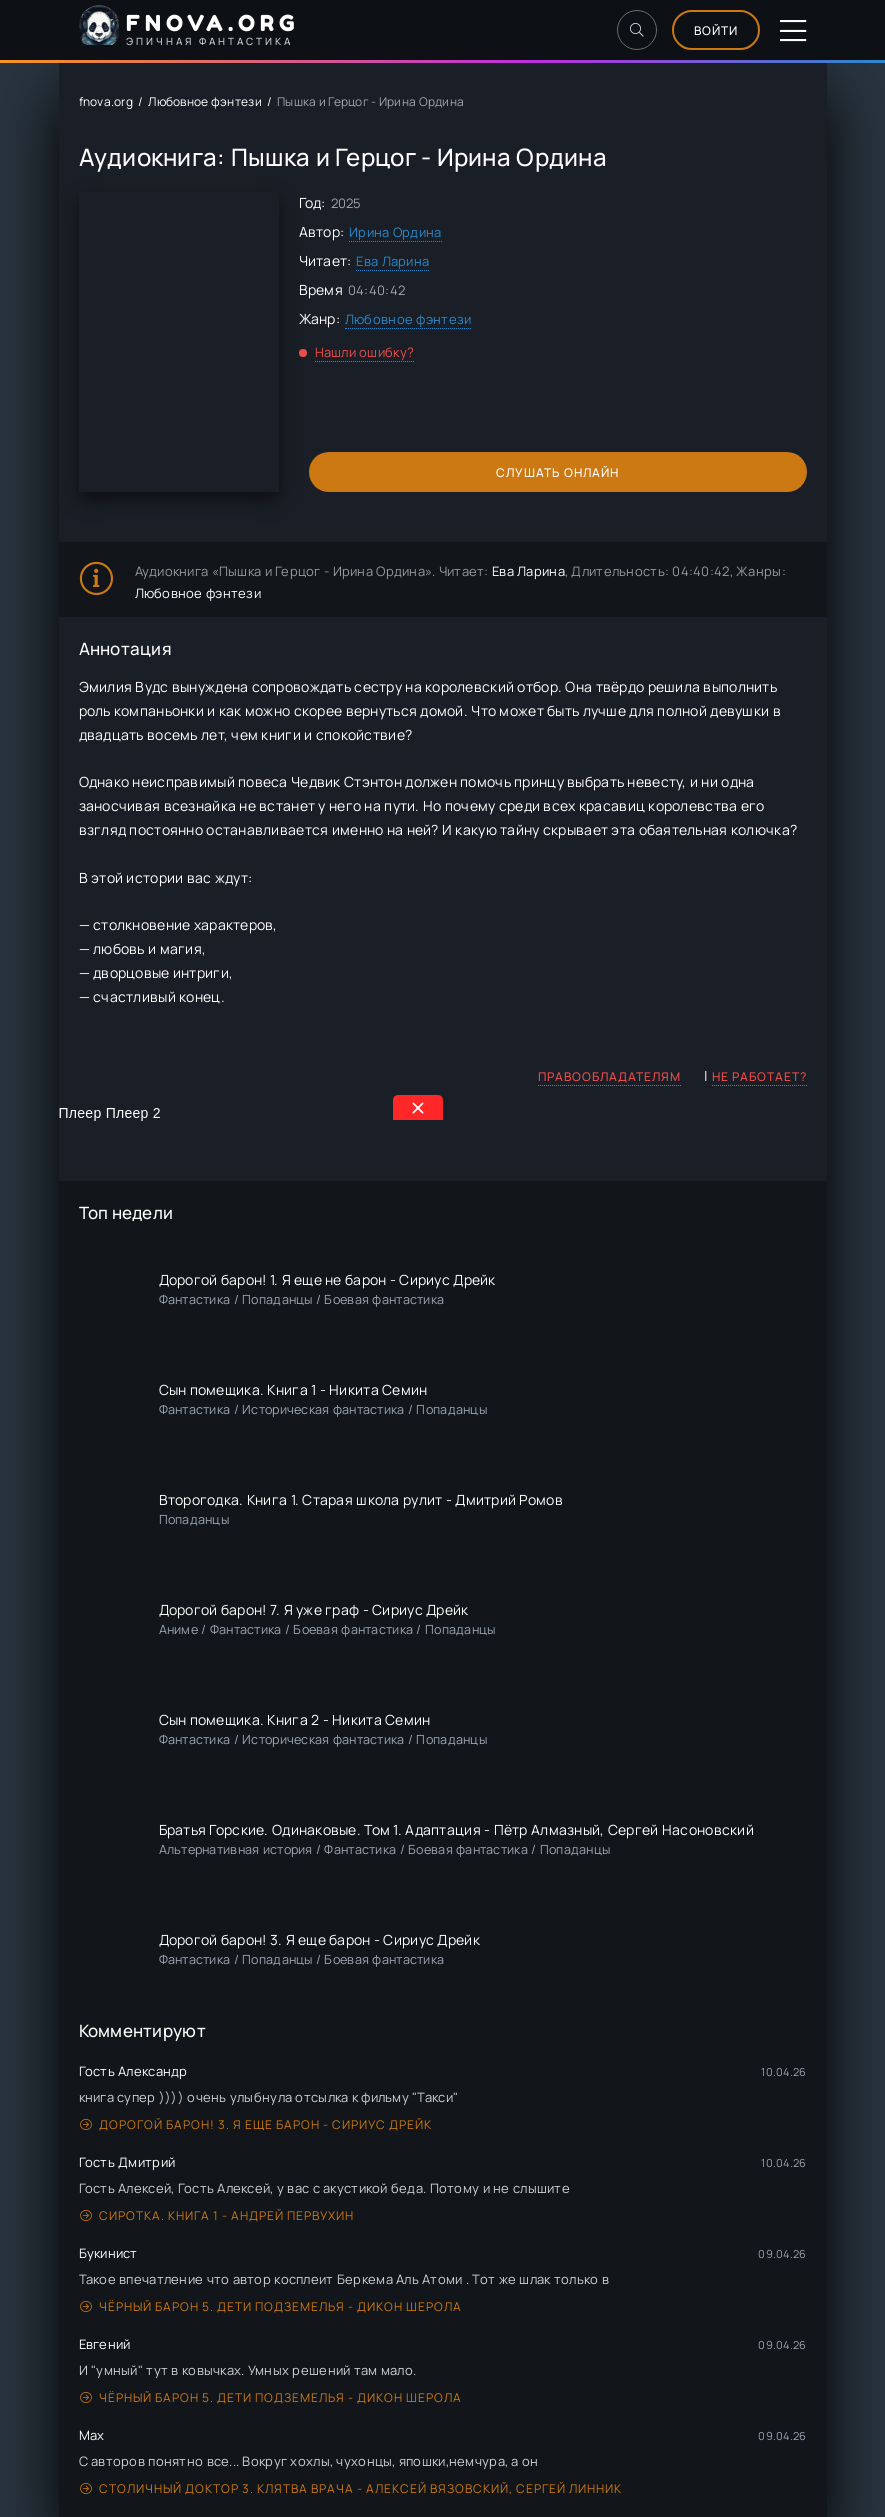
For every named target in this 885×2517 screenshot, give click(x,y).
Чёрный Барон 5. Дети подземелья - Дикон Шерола (271, 2306)
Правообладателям (609, 1076)
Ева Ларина (392, 261)
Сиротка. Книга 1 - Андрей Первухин (217, 2215)
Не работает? (759, 1076)
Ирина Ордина (395, 232)
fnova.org (106, 101)
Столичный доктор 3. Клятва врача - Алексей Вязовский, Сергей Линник (351, 2488)
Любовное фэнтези (204, 101)
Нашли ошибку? (365, 352)
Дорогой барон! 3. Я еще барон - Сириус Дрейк (256, 2124)
